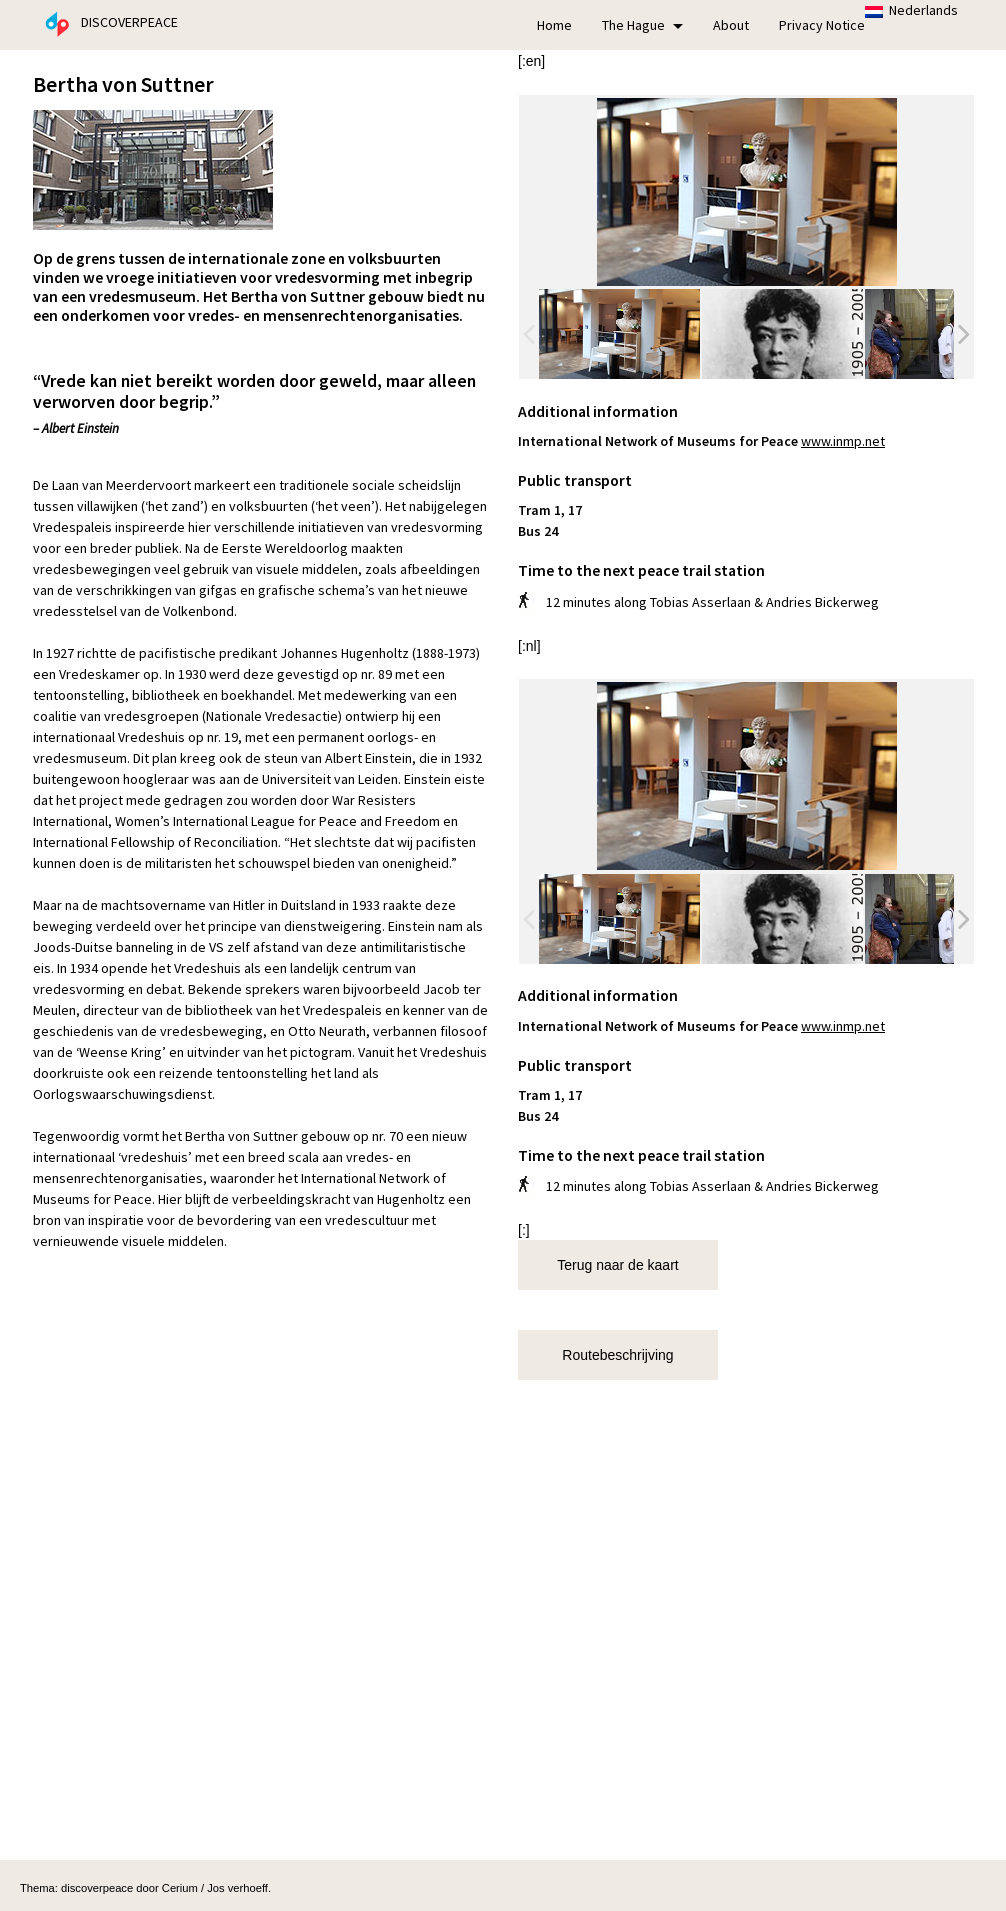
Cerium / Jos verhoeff (215, 1888)
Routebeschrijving (617, 1355)
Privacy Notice (822, 25)
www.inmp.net (843, 441)
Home (554, 25)
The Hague (642, 25)
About (731, 25)
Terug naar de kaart (617, 1265)
